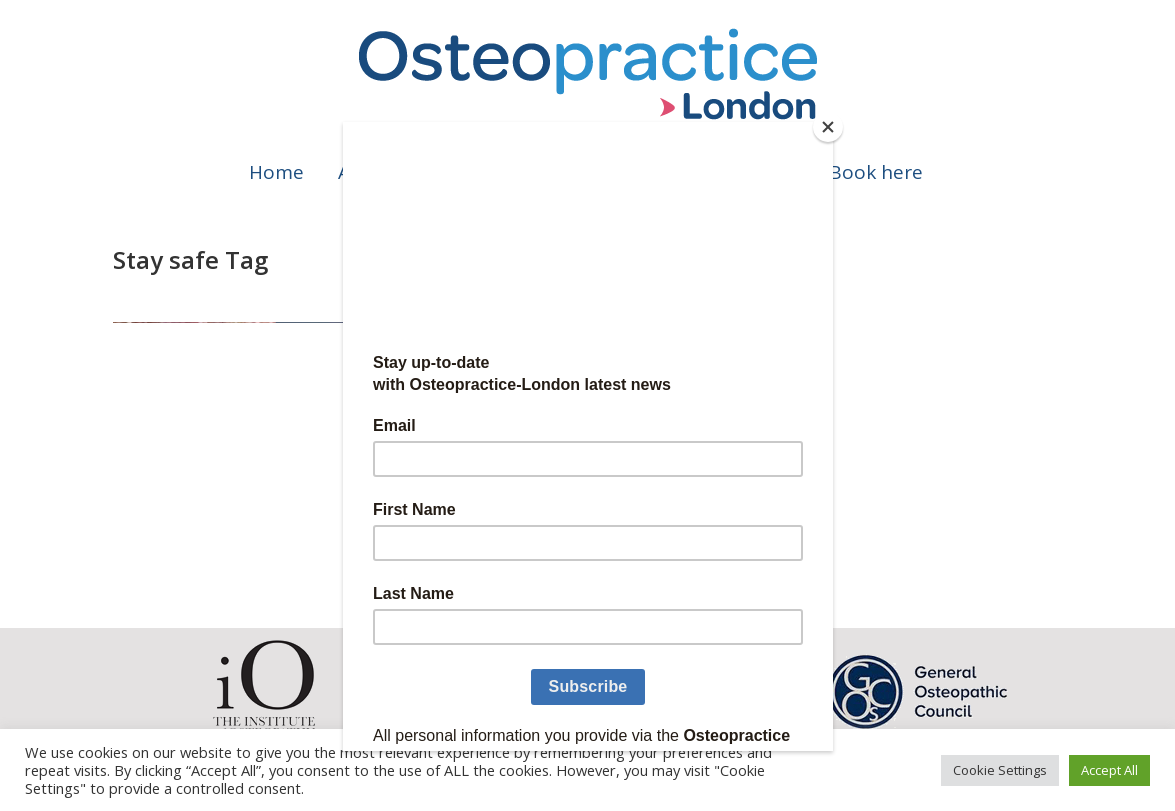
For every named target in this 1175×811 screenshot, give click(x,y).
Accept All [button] (1109, 770)
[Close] (828, 127)
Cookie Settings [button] (1000, 770)
